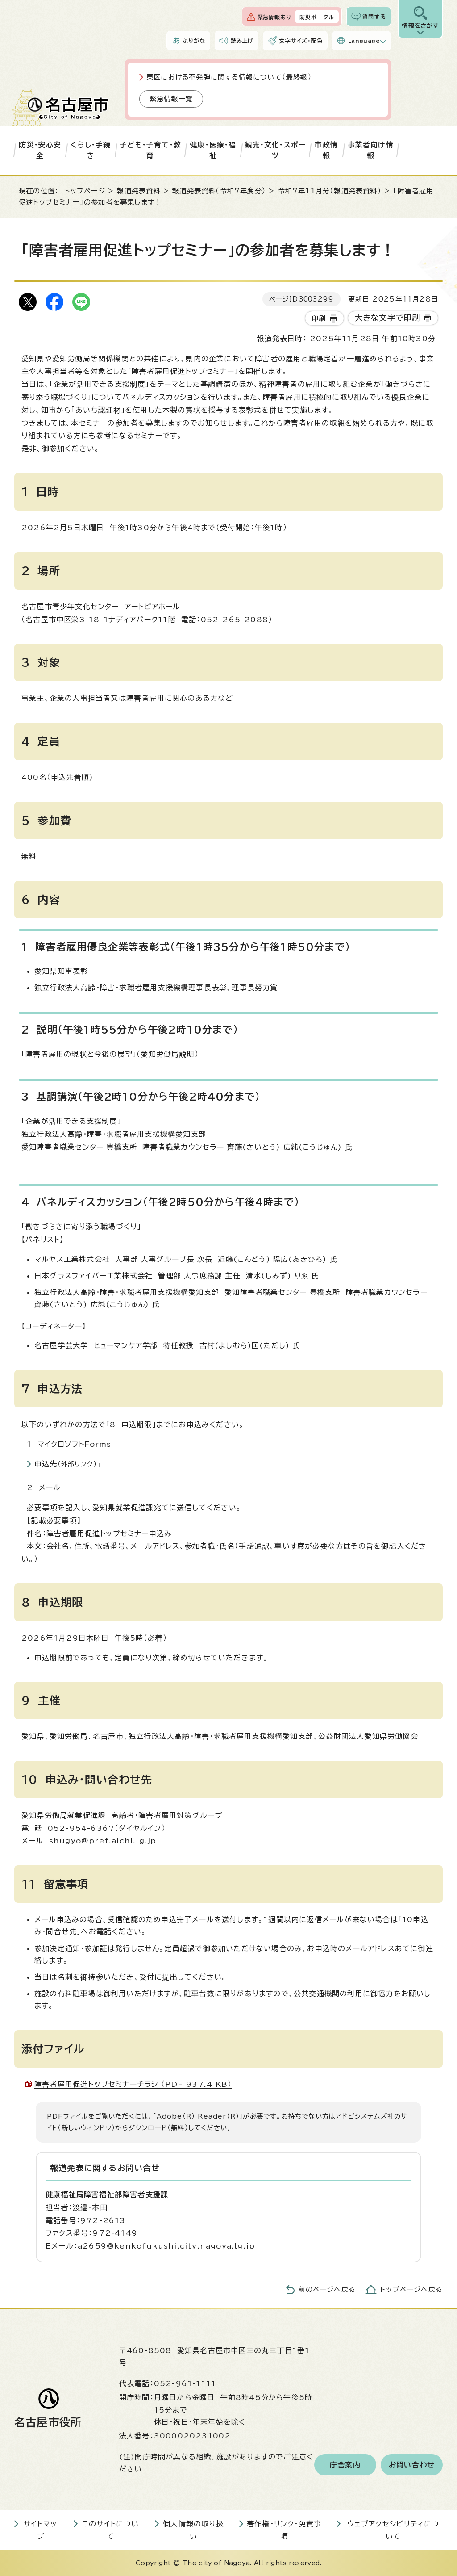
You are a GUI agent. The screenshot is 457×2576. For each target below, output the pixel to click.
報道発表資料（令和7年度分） (219, 191)
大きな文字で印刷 (387, 318)
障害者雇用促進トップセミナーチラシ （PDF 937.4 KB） (136, 2084)
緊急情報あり (274, 17)
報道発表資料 (138, 191)
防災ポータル (316, 17)
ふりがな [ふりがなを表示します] (194, 40)
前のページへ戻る (327, 2289)
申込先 (69, 1463)
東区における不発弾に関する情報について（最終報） (229, 77)
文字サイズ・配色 (301, 40)
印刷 (318, 318)
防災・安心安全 (40, 150)
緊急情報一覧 (171, 99)
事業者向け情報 (371, 150)
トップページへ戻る (411, 2289)
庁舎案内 (345, 2464)
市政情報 (326, 150)
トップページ (85, 191)
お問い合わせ (412, 2464)
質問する (374, 16)
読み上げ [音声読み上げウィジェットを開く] (242, 40)
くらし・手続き (91, 150)
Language (364, 40)
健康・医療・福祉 (213, 150)
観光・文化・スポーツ (275, 150)
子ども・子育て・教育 (150, 150)
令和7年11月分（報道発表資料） (330, 191)
